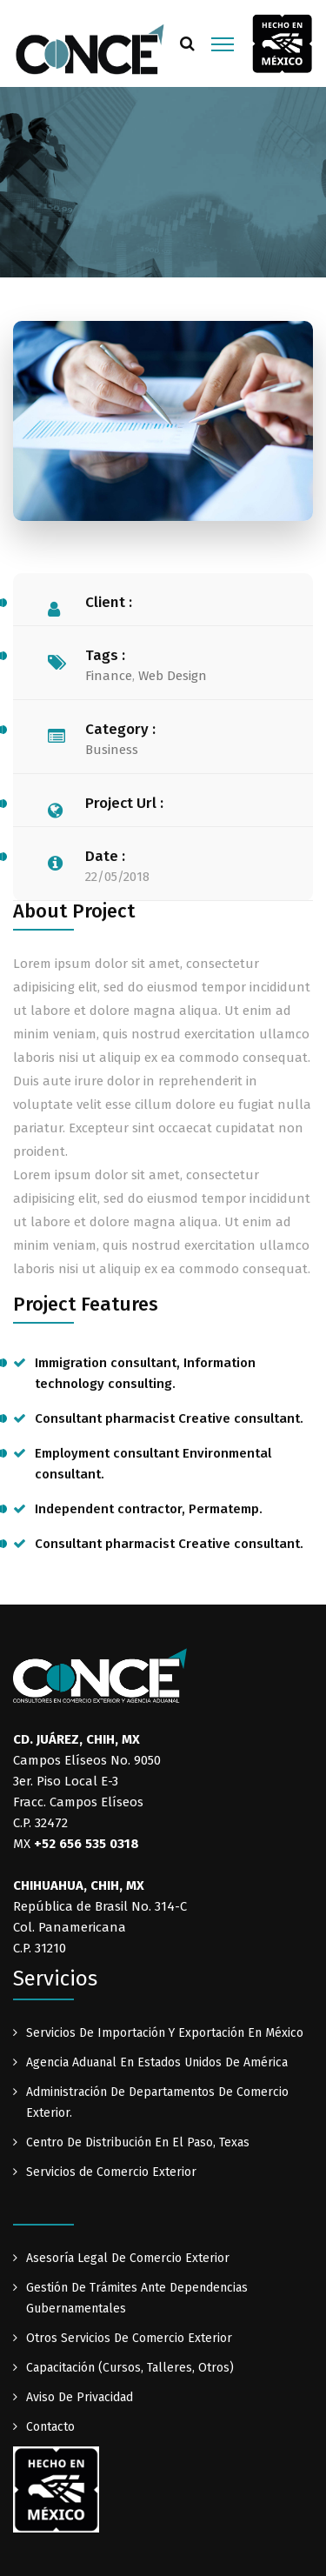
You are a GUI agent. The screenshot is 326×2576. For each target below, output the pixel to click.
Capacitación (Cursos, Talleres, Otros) (130, 2367)
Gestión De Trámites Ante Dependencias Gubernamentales (137, 2298)
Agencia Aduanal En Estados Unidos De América (157, 2062)
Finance (108, 676)
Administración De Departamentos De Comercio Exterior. (157, 2102)
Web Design (172, 676)
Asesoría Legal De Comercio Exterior (128, 2258)
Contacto (50, 2426)
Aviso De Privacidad (79, 2397)
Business (111, 749)
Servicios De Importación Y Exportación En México (164, 2032)
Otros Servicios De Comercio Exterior (129, 2338)
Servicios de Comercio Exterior (111, 2172)
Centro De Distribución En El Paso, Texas (137, 2142)
